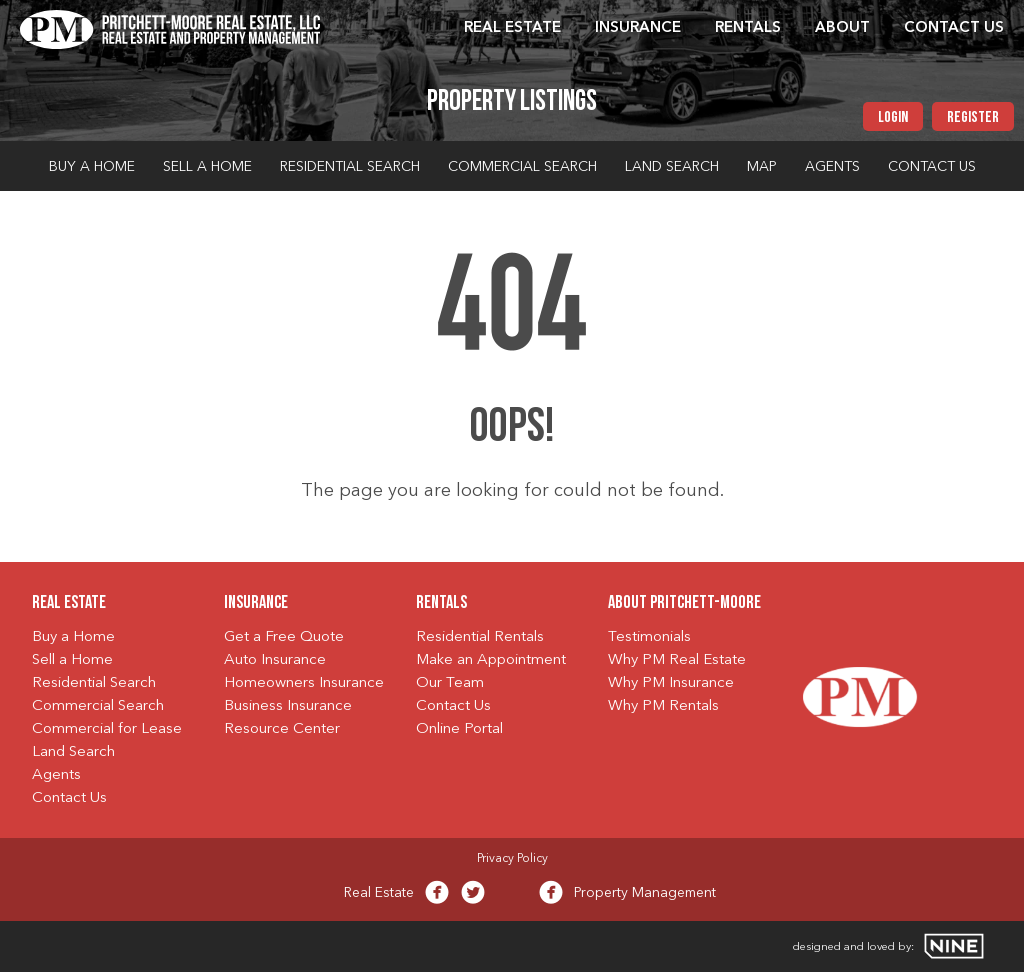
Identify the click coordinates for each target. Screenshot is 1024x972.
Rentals (748, 28)
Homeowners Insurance (304, 683)
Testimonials (649, 637)
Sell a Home (207, 167)
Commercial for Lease (107, 729)
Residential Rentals (480, 637)
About (842, 28)
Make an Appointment (491, 660)
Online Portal (459, 729)
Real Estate (512, 28)
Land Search (672, 167)
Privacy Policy (512, 859)
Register (973, 118)
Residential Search (350, 167)
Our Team (450, 683)
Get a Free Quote (284, 637)
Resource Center (282, 729)
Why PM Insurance (671, 683)
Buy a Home (92, 167)
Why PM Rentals (663, 706)
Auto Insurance (275, 660)
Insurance (638, 28)
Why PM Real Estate (677, 660)
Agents (832, 167)
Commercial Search (522, 167)
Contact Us (954, 28)
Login (893, 118)
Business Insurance (288, 706)
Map (762, 167)
